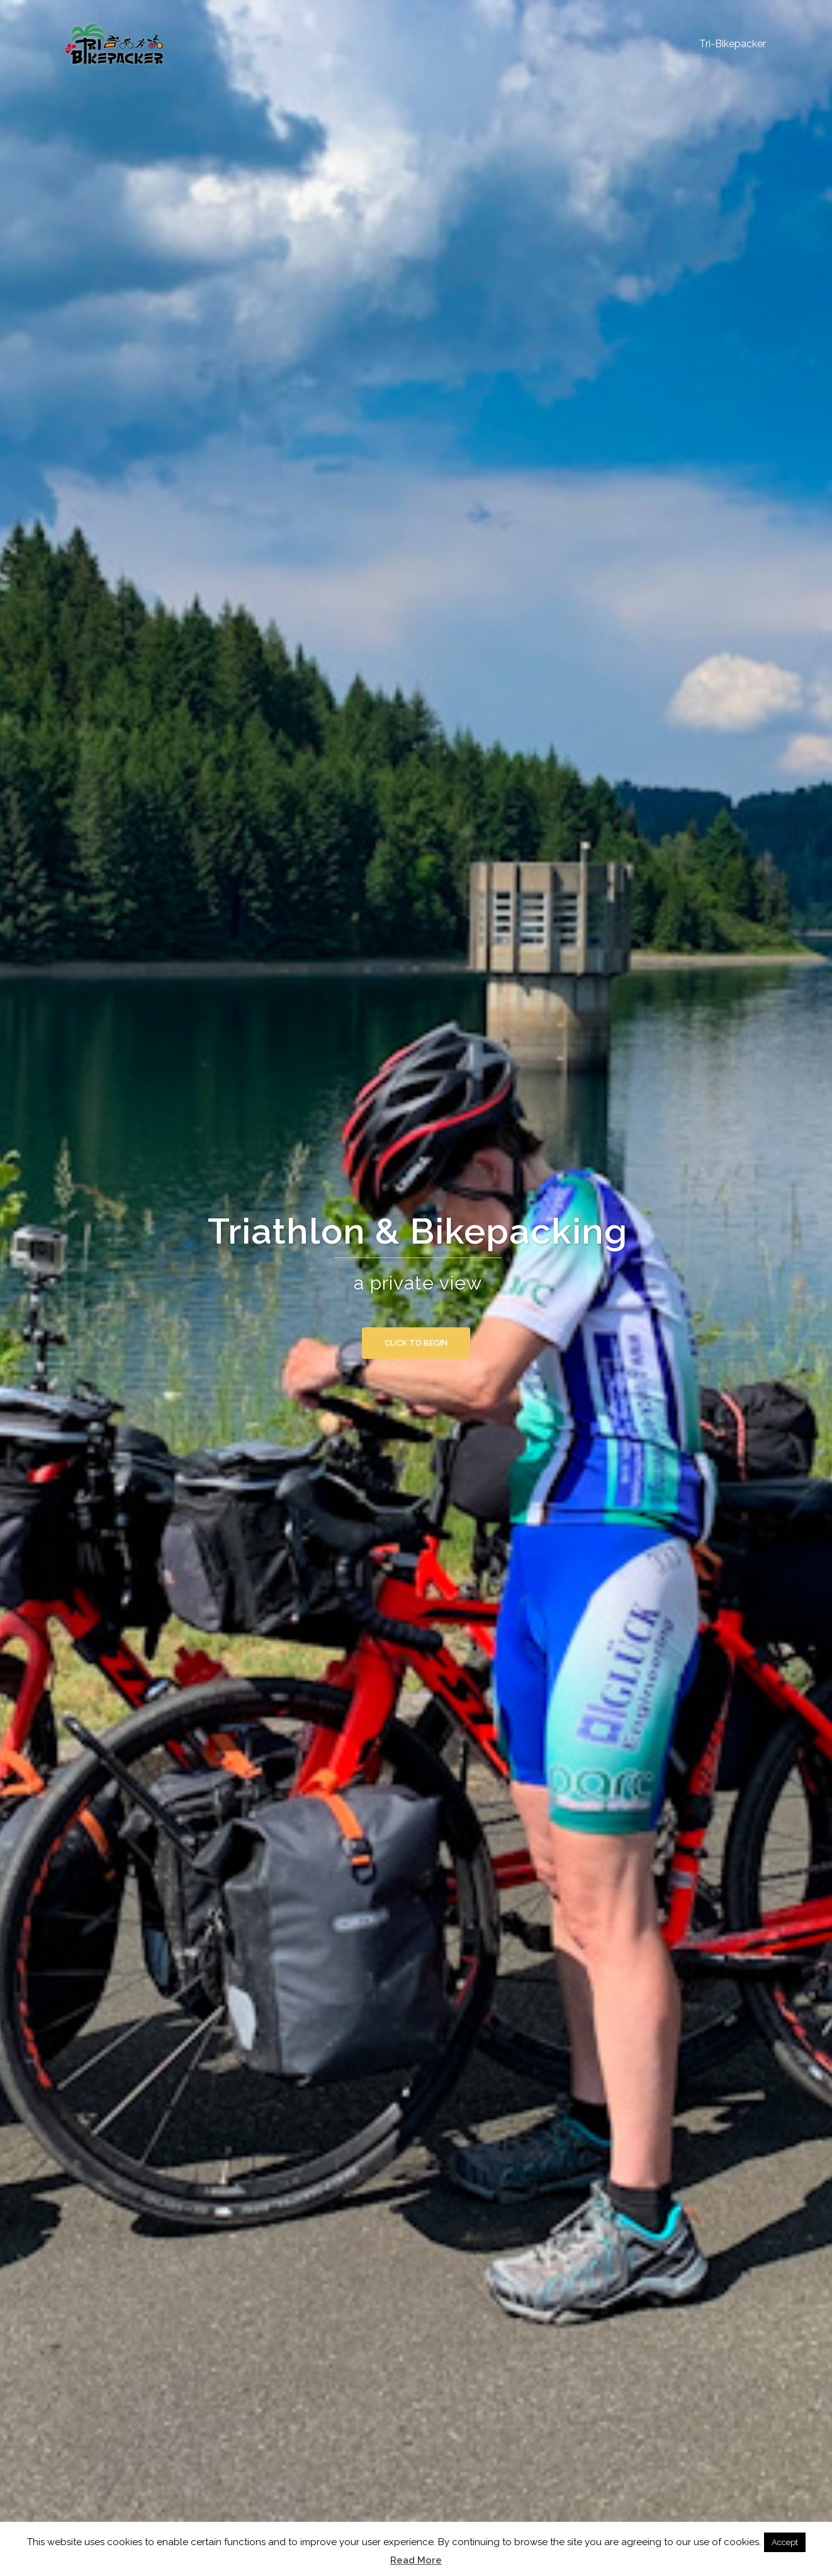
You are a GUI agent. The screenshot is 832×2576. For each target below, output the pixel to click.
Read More (416, 2560)
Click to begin (416, 1343)
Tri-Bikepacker (732, 44)
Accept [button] (785, 2542)
